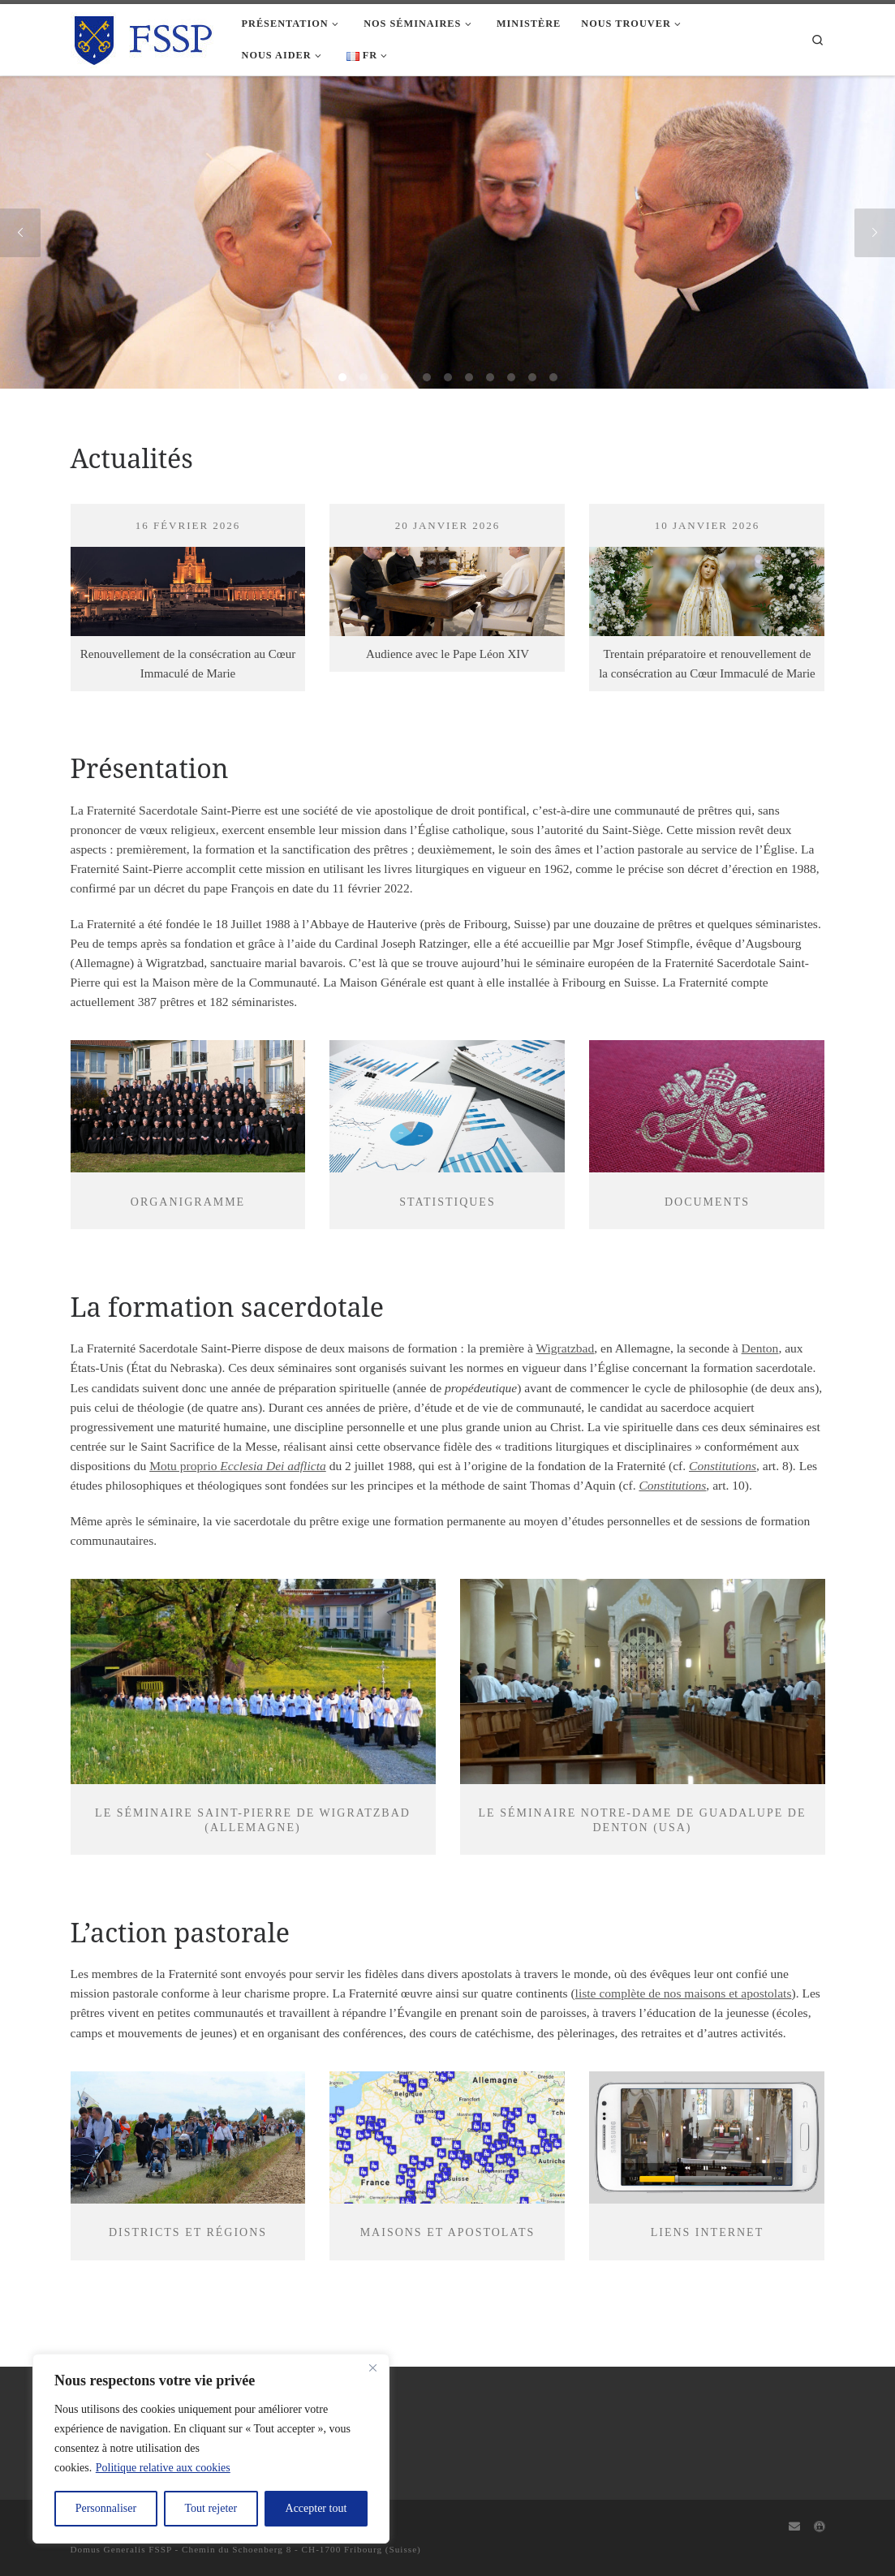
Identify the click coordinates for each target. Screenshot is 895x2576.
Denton (760, 1348)
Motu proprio (237, 1466)
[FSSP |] (144, 36)
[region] (210, 2449)
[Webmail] (794, 2527)
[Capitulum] (819, 2527)
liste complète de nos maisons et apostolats (683, 1993)
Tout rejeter (210, 2508)
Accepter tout (316, 2508)
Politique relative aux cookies (163, 2468)
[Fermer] (372, 2367)
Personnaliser (105, 2508)
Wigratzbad (565, 1348)
